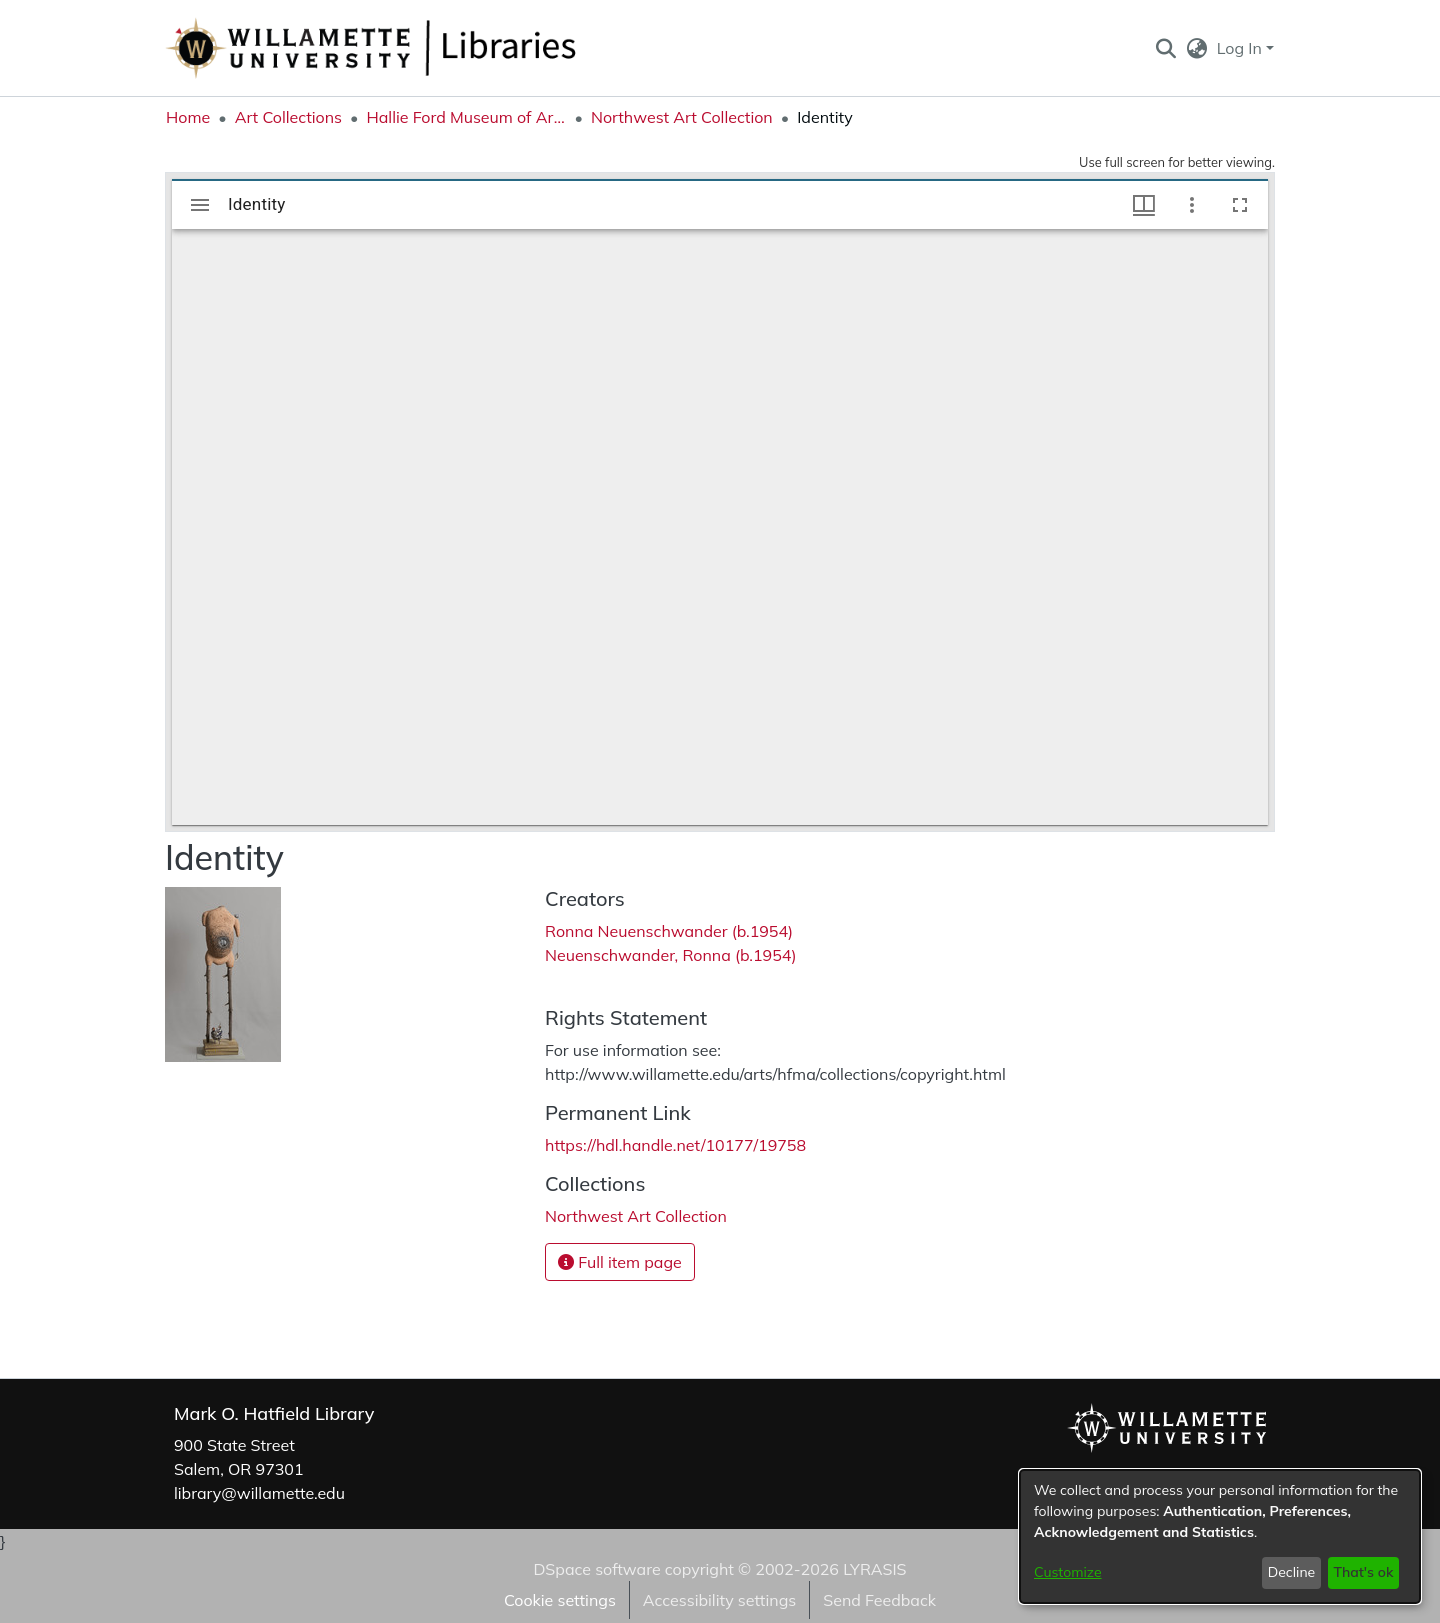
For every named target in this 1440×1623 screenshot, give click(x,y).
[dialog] (1220, 1536)
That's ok (1363, 1572)
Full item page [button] (620, 1262)
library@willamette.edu (259, 1493)
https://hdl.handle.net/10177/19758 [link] (675, 1145)
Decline (1292, 1572)
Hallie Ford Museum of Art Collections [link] (466, 117)
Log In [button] (1241, 48)
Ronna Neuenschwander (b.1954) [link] (669, 931)
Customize (1068, 1572)
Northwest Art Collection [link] (682, 117)
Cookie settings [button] (560, 1600)
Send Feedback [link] (879, 1600)
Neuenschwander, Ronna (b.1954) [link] (670, 955)
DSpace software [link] (596, 1569)
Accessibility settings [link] (719, 1600)
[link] (636, 1216)
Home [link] (188, 117)
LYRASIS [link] (874, 1569)
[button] (1165, 48)
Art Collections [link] (288, 117)
